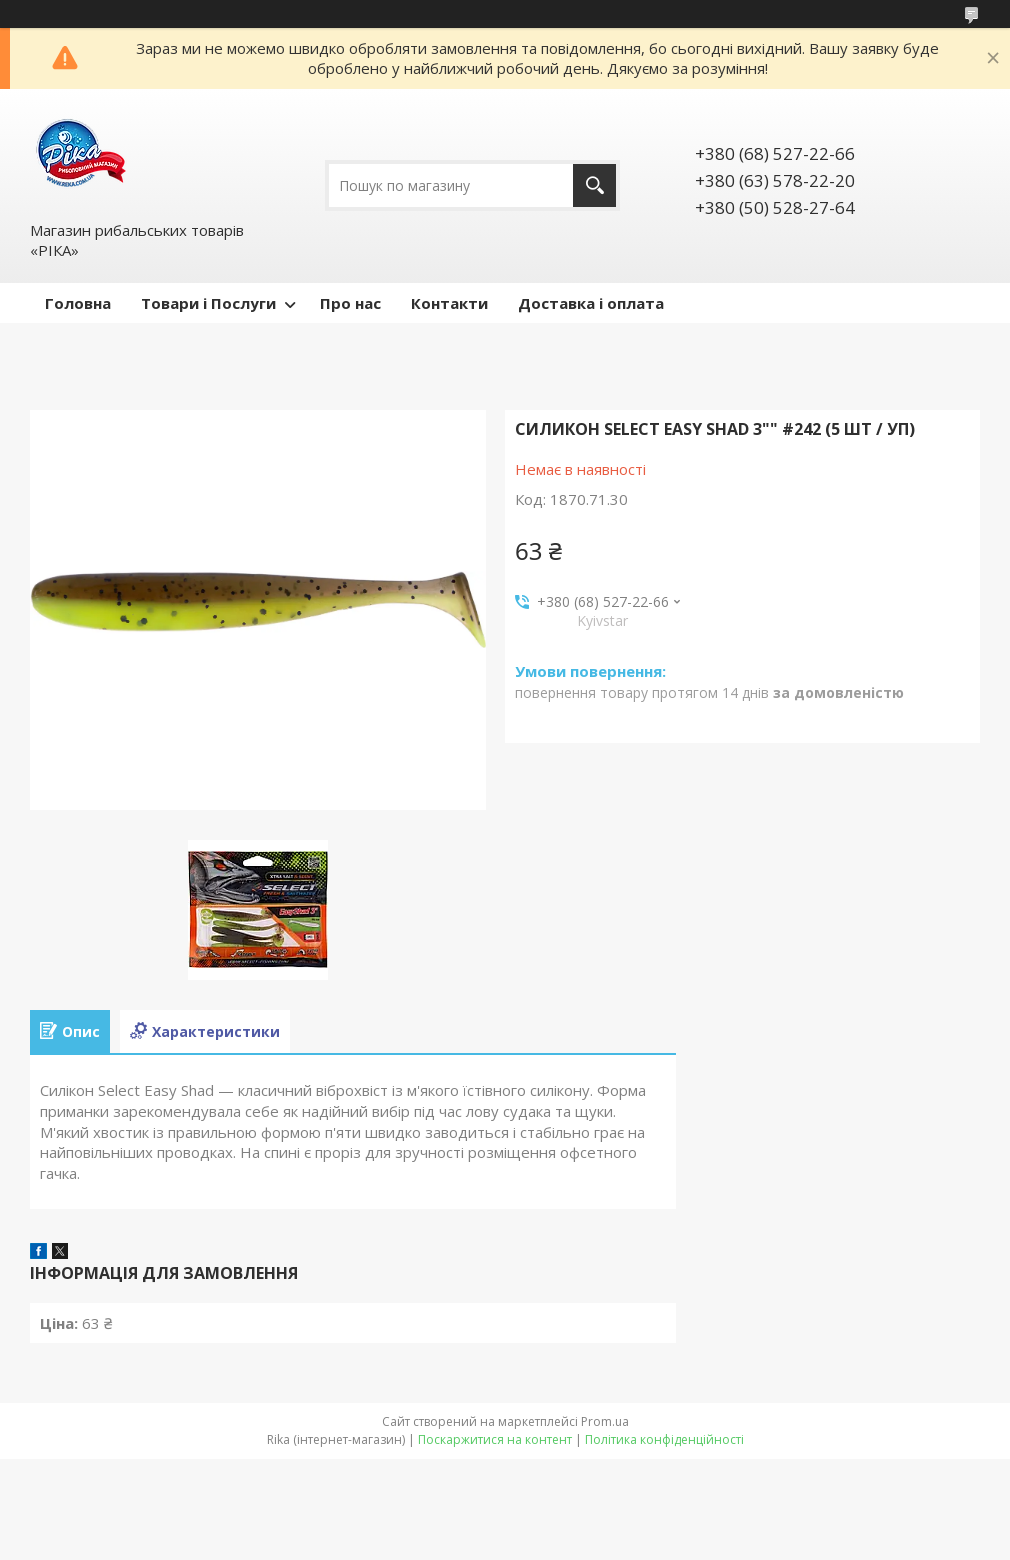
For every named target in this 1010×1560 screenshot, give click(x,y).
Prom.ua (605, 1421)
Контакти (449, 303)
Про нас (350, 303)
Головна (78, 303)
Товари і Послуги (208, 303)
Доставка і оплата (591, 303)
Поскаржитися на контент (495, 1439)
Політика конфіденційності (664, 1439)
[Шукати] (594, 185)
